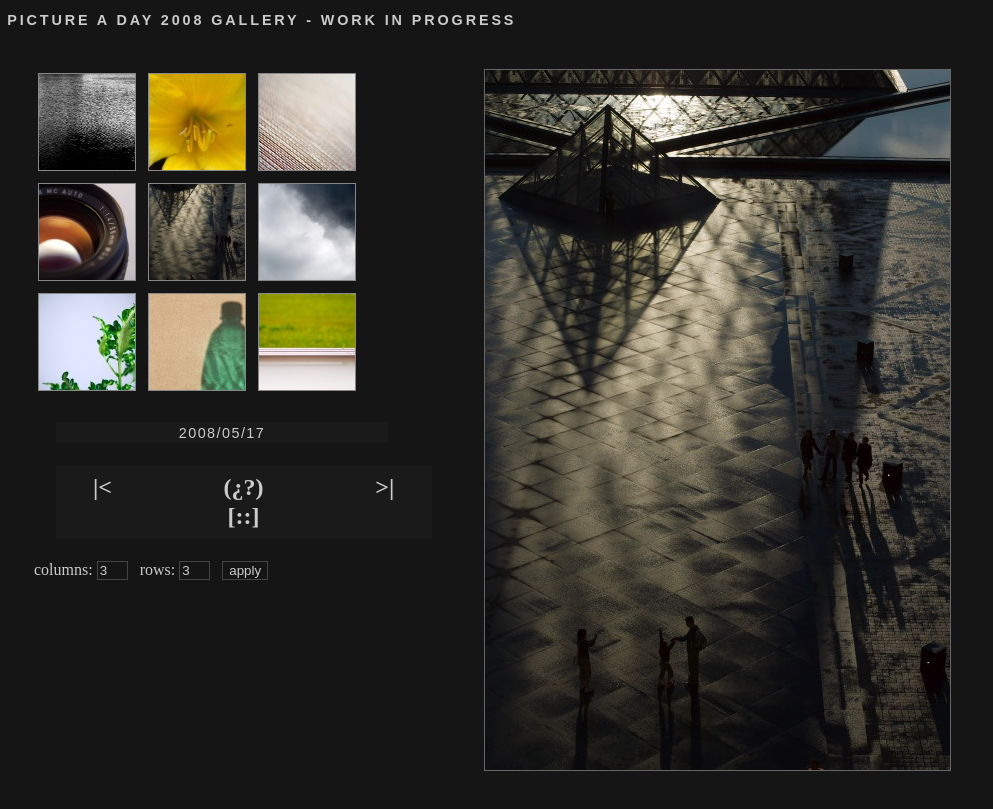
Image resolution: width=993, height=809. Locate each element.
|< (102, 487)
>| (384, 487)
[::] (244, 516)
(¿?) (244, 487)
